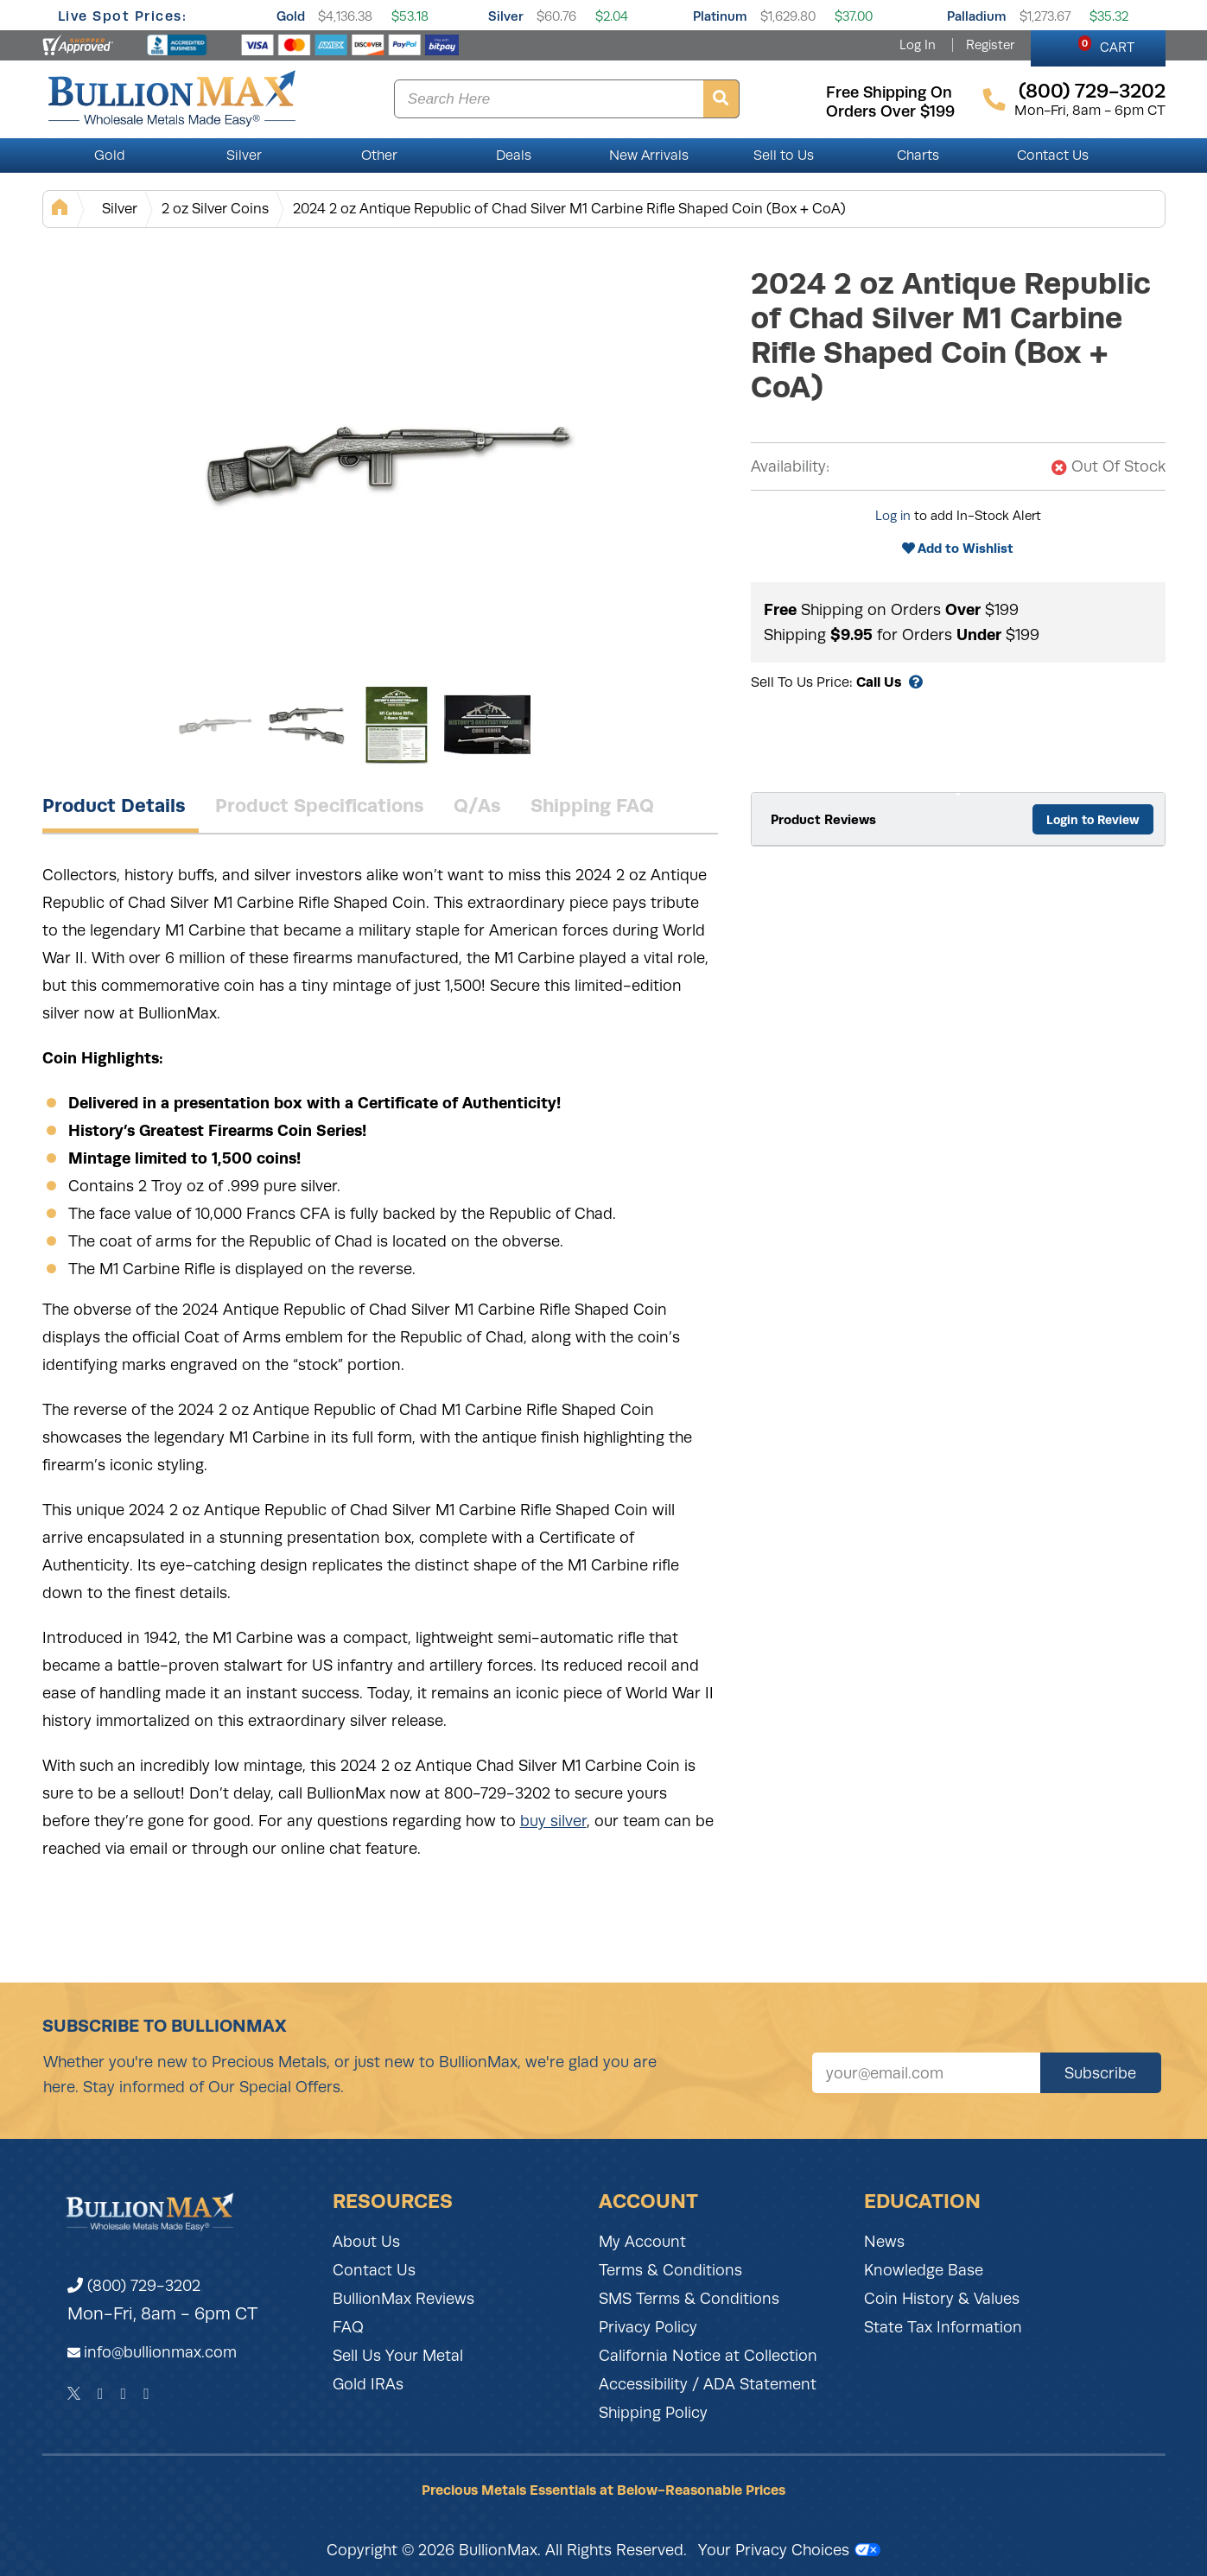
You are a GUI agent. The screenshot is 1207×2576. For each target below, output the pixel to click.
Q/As (477, 805)
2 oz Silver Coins (215, 208)
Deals (513, 155)
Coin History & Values (942, 2298)
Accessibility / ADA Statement (707, 2384)
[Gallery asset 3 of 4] (396, 725)
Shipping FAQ (592, 805)
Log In (917, 45)
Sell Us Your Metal (398, 2355)
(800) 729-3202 (133, 2285)
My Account (642, 2241)
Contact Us (1053, 155)
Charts (918, 155)
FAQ (348, 2327)
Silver (506, 16)
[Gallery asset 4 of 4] (487, 725)
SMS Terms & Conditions (689, 2298)
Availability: (790, 466)
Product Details (114, 805)
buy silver (553, 1821)
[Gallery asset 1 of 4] (388, 457)
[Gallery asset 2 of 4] (306, 725)
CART (1106, 44)
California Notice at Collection (708, 2355)
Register (990, 45)
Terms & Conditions (670, 2270)
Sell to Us (783, 155)
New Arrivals (649, 155)
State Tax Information (943, 2327)
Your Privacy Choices (789, 2550)
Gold (290, 16)
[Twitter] (73, 2394)
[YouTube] (146, 2394)
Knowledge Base (923, 2270)
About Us (366, 2241)
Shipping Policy (653, 2412)
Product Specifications (319, 805)
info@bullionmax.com (160, 2352)
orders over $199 (890, 111)
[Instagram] (124, 2394)
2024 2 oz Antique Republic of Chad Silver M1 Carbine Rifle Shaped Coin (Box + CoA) (569, 208)
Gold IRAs (368, 2384)
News (884, 2241)
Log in (893, 516)
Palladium (977, 16)
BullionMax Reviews (403, 2298)
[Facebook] (101, 2394)
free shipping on (889, 92)
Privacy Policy (648, 2327)
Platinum (720, 16)
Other (379, 155)
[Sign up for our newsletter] (926, 2073)
